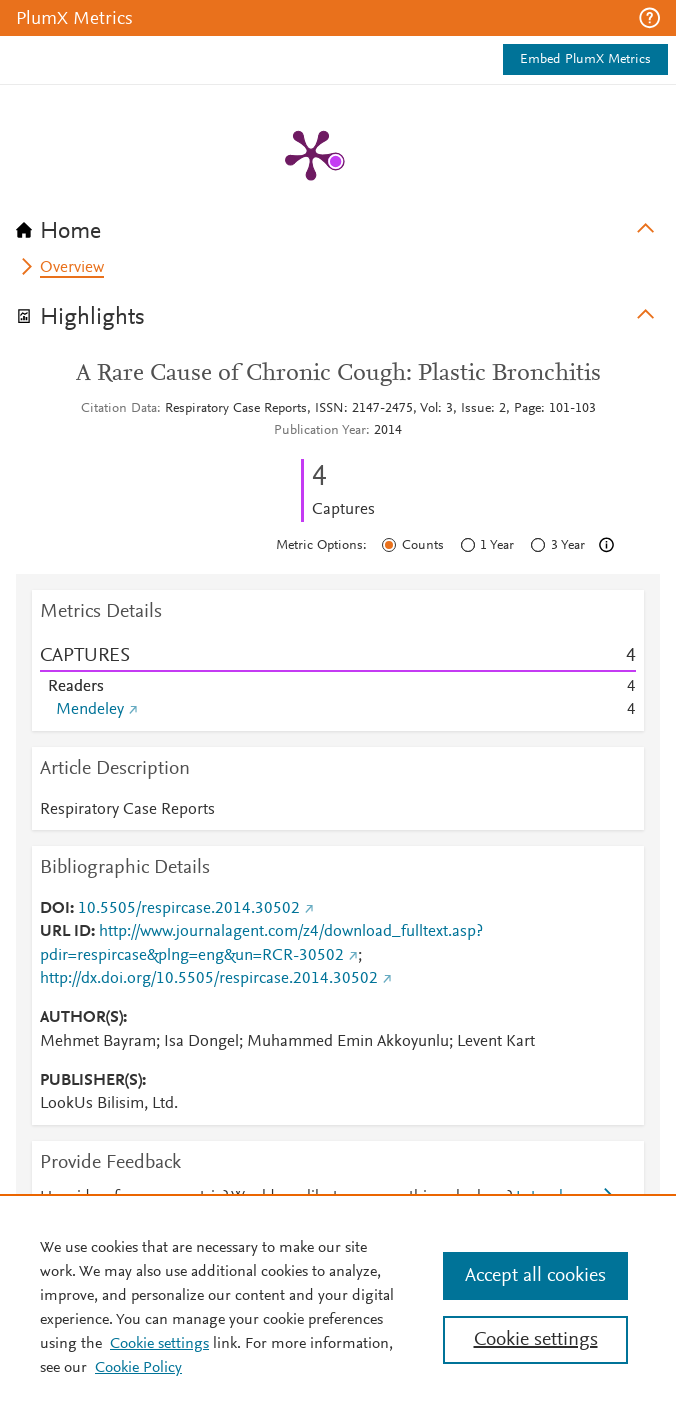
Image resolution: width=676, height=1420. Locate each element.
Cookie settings (159, 1344)
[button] (649, 18)
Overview (72, 268)
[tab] (338, 225)
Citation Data (119, 409)
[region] (338, 1307)
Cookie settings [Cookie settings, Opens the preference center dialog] (536, 1340)
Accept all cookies (535, 1276)
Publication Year (320, 431)
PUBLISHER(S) (91, 1081)
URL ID (65, 932)
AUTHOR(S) (81, 1018)
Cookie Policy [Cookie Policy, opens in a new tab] (138, 1368)
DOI (55, 909)
